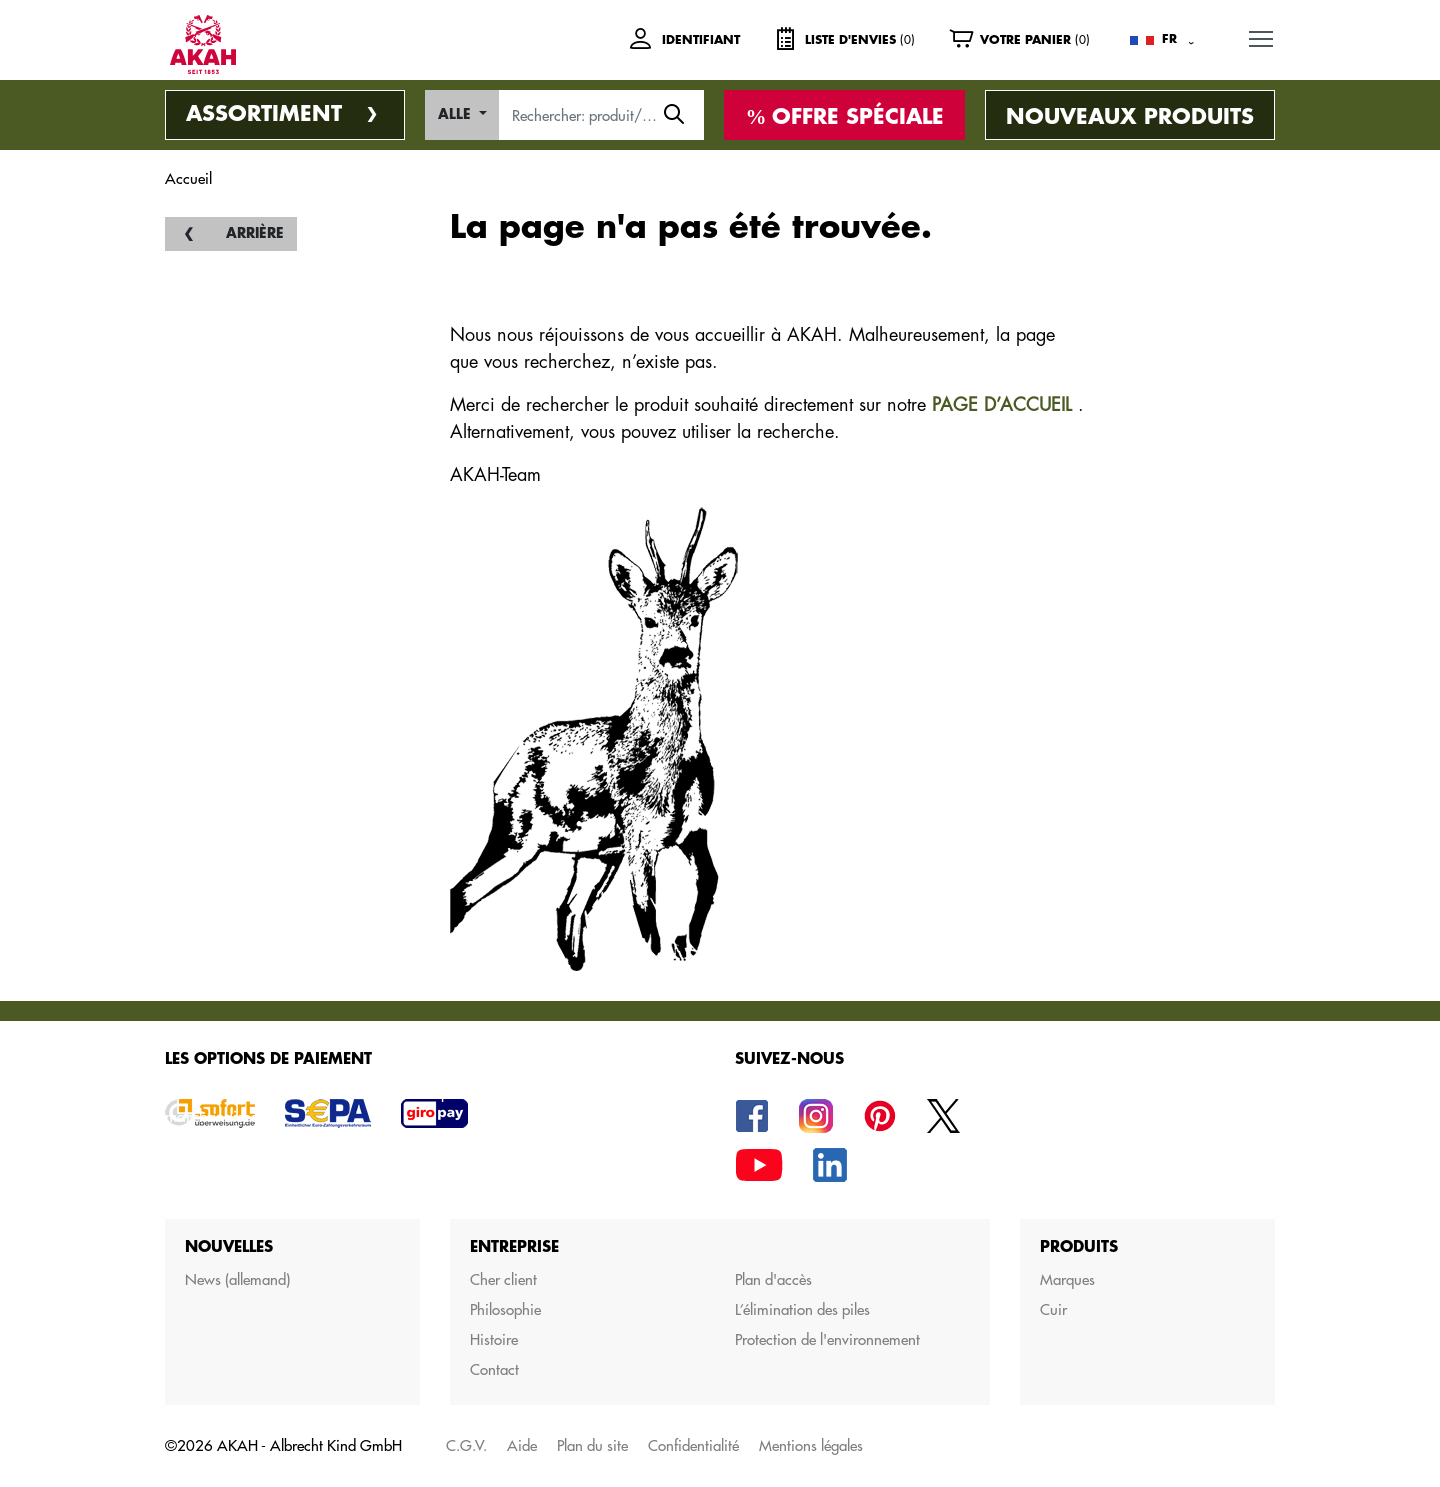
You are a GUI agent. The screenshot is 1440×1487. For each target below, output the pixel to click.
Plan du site (592, 1445)
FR (1169, 39)
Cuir (1053, 1309)
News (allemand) (237, 1279)
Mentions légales (811, 1445)
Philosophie (505, 1309)
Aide (522, 1445)
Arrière (255, 233)
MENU (1262, 36)
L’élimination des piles (802, 1309)
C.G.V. (466, 1445)
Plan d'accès (773, 1279)
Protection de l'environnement (827, 1339)
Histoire (494, 1339)
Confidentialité (693, 1445)
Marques (1067, 1279)
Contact (494, 1369)
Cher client (503, 1279)
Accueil (188, 178)
